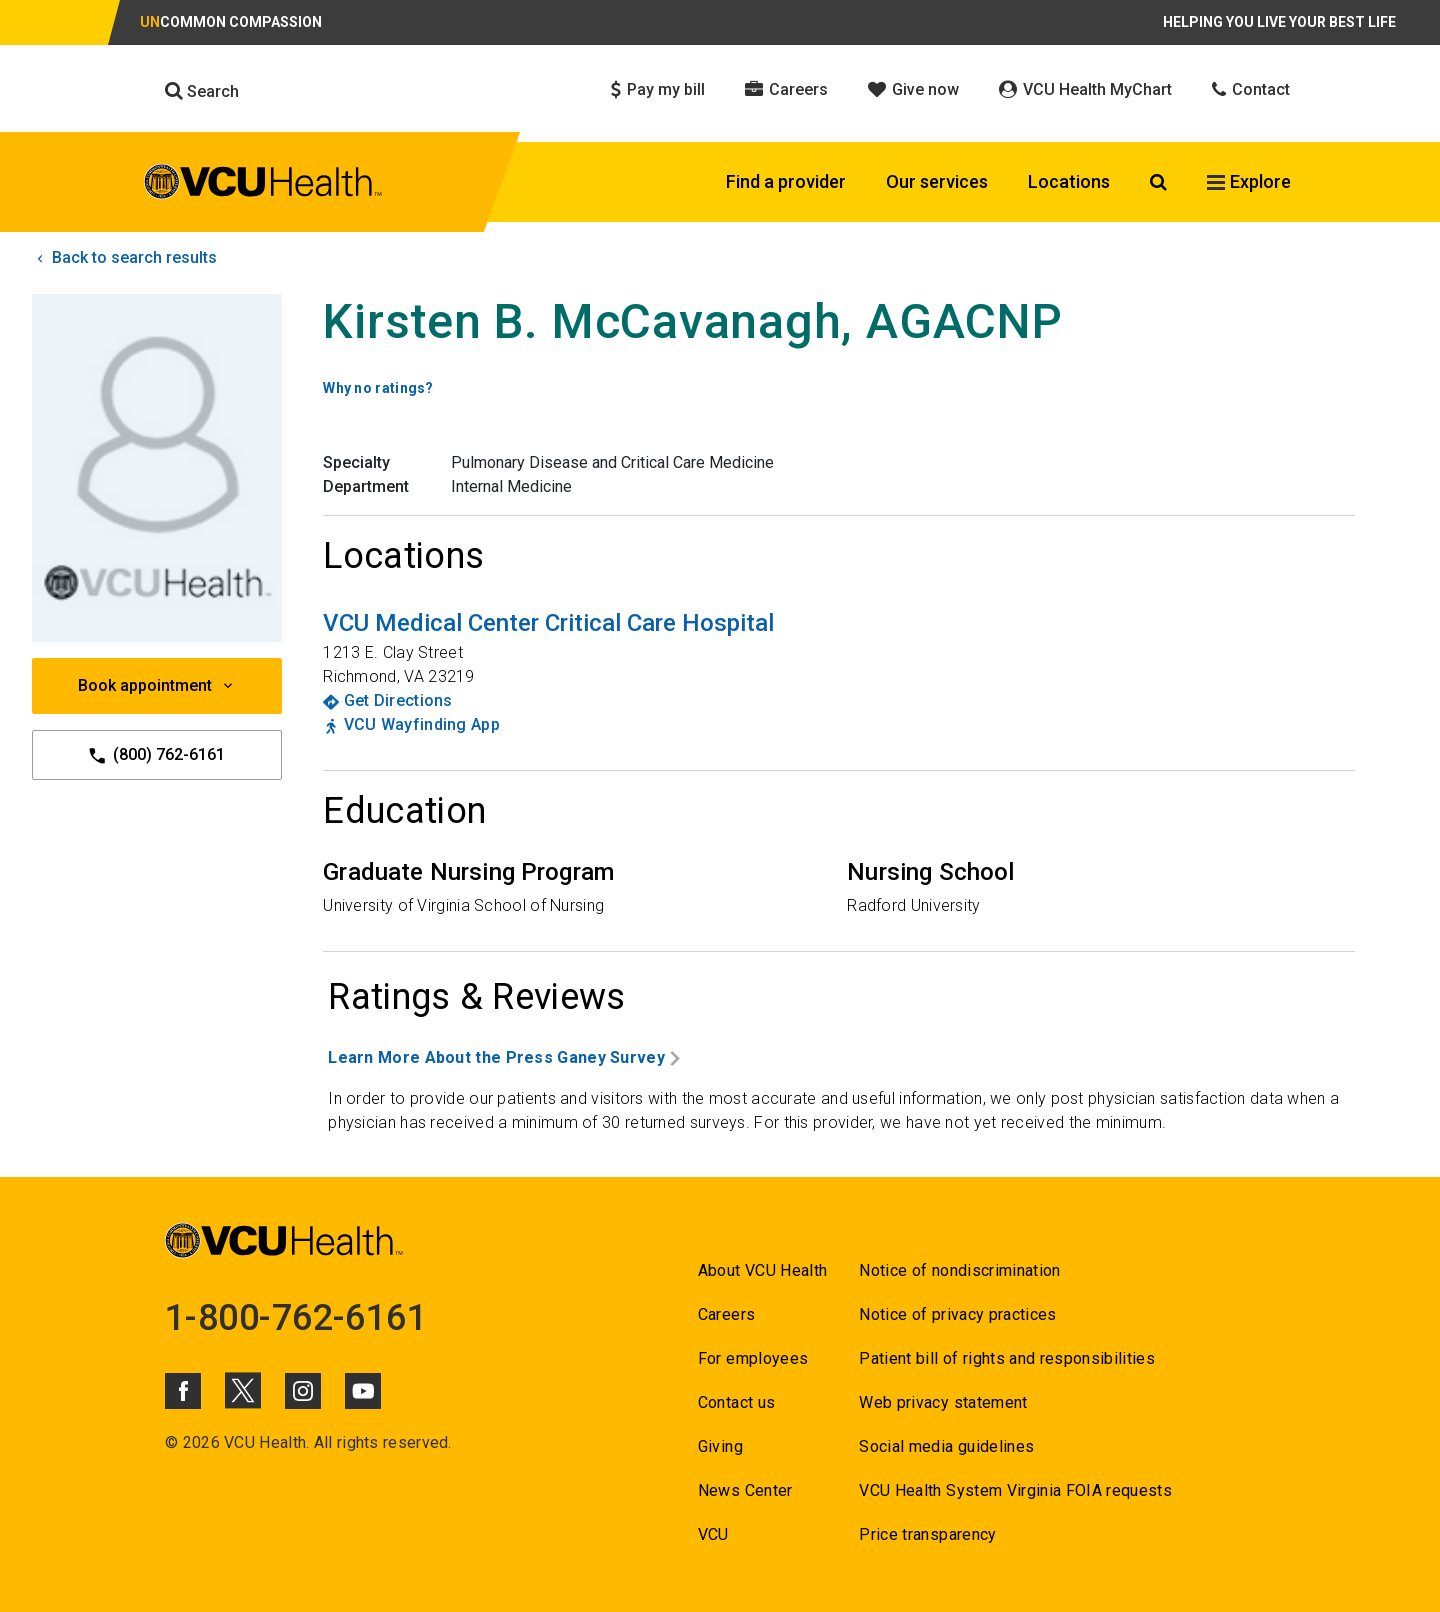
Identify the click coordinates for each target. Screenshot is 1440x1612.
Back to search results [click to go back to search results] (124, 257)
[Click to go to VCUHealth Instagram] (303, 1391)
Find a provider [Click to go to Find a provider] (786, 181)
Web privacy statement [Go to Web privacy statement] (943, 1402)
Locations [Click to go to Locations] (1069, 181)
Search (202, 91)
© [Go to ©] (171, 1442)
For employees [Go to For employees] (753, 1358)
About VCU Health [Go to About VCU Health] (762, 1270)
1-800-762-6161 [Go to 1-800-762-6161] (296, 1318)
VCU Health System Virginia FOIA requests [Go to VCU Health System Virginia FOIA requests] (1015, 1490)
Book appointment (157, 685)
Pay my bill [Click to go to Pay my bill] (658, 89)
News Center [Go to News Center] (745, 1490)
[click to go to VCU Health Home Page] (263, 185)
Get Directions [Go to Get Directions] (398, 700)
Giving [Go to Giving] (720, 1446)
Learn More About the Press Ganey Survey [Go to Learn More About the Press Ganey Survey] (504, 1057)
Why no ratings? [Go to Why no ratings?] (378, 388)
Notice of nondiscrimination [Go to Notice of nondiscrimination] (959, 1270)
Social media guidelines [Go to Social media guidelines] (946, 1446)
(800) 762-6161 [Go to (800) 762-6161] (157, 755)
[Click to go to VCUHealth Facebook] (183, 1391)
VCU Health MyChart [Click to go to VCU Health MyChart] (1085, 89)
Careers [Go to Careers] (726, 1314)
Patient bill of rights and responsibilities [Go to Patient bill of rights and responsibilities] (1007, 1358)
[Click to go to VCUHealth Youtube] (363, 1391)
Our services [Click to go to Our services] (937, 181)
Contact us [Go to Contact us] (736, 1402)
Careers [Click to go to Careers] (786, 89)
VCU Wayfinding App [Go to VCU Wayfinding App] (422, 724)
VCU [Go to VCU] (713, 1534)
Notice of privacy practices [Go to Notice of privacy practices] (957, 1314)
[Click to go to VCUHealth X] (243, 1390)
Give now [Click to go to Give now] (913, 89)
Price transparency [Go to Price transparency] (927, 1534)
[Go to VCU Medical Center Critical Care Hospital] (548, 623)
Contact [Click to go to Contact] (1251, 89)
